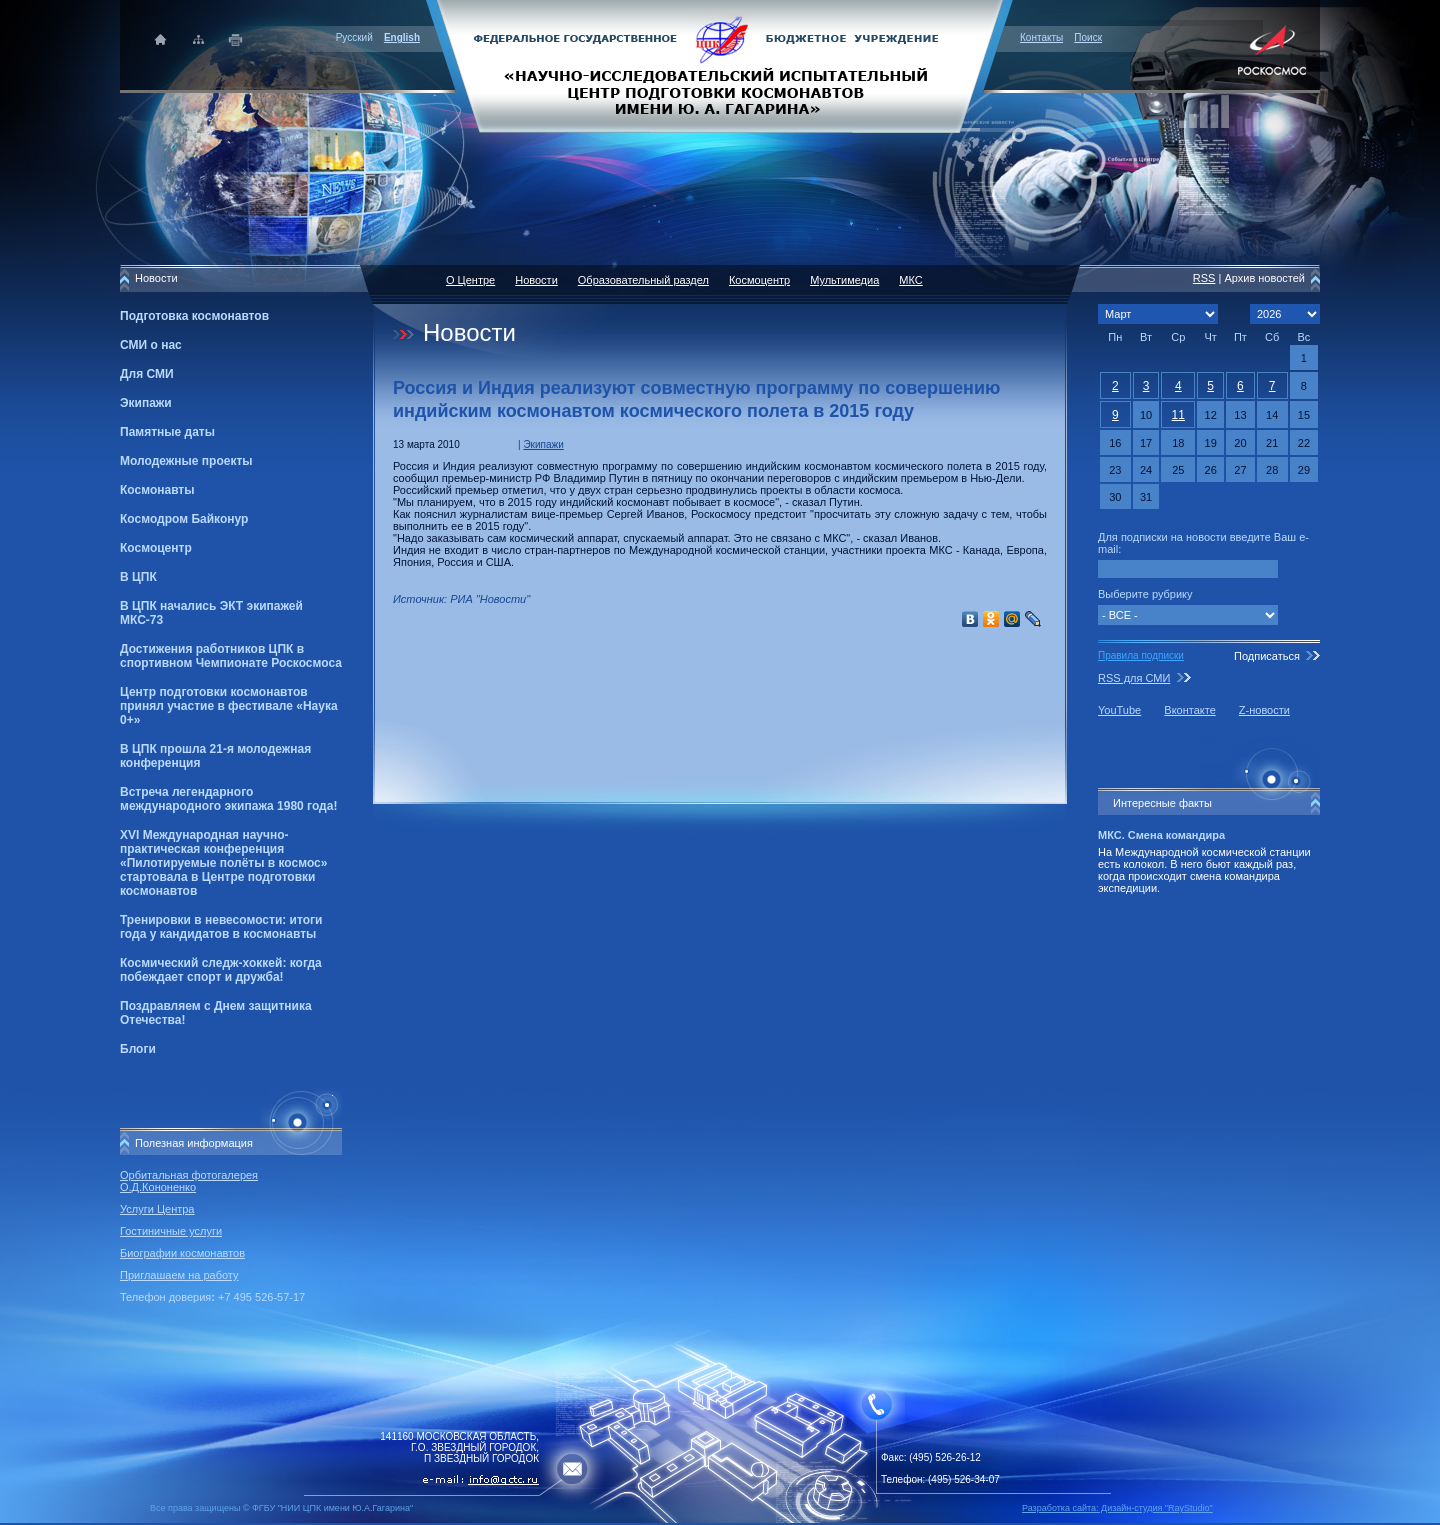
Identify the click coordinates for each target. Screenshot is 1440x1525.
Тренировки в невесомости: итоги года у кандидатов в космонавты (221, 927)
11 (1178, 415)
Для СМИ (147, 374)
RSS (1204, 278)
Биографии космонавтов (182, 1253)
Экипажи (146, 403)
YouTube (1119, 710)
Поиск (1088, 37)
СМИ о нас (151, 345)
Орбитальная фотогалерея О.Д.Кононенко (189, 1181)
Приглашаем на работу (179, 1275)
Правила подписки (1141, 655)
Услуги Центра (157, 1209)
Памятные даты (167, 432)
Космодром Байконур (184, 519)
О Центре (470, 280)
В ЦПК (138, 577)
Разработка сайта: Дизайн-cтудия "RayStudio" (1117, 1508)
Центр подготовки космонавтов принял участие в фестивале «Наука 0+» (229, 706)
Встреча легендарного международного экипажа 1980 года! (228, 799)
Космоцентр (156, 548)
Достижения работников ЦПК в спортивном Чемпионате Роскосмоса (231, 656)
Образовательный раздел (643, 280)
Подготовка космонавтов (194, 316)
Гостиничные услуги (171, 1231)
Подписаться (1267, 656)
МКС (910, 280)
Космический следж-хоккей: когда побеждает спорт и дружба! (221, 970)
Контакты (1041, 37)
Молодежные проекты (186, 461)
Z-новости (1264, 710)
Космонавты (157, 490)
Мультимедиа (844, 280)
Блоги (138, 1049)
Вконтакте (1189, 710)
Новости (536, 280)
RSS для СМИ (1134, 678)
